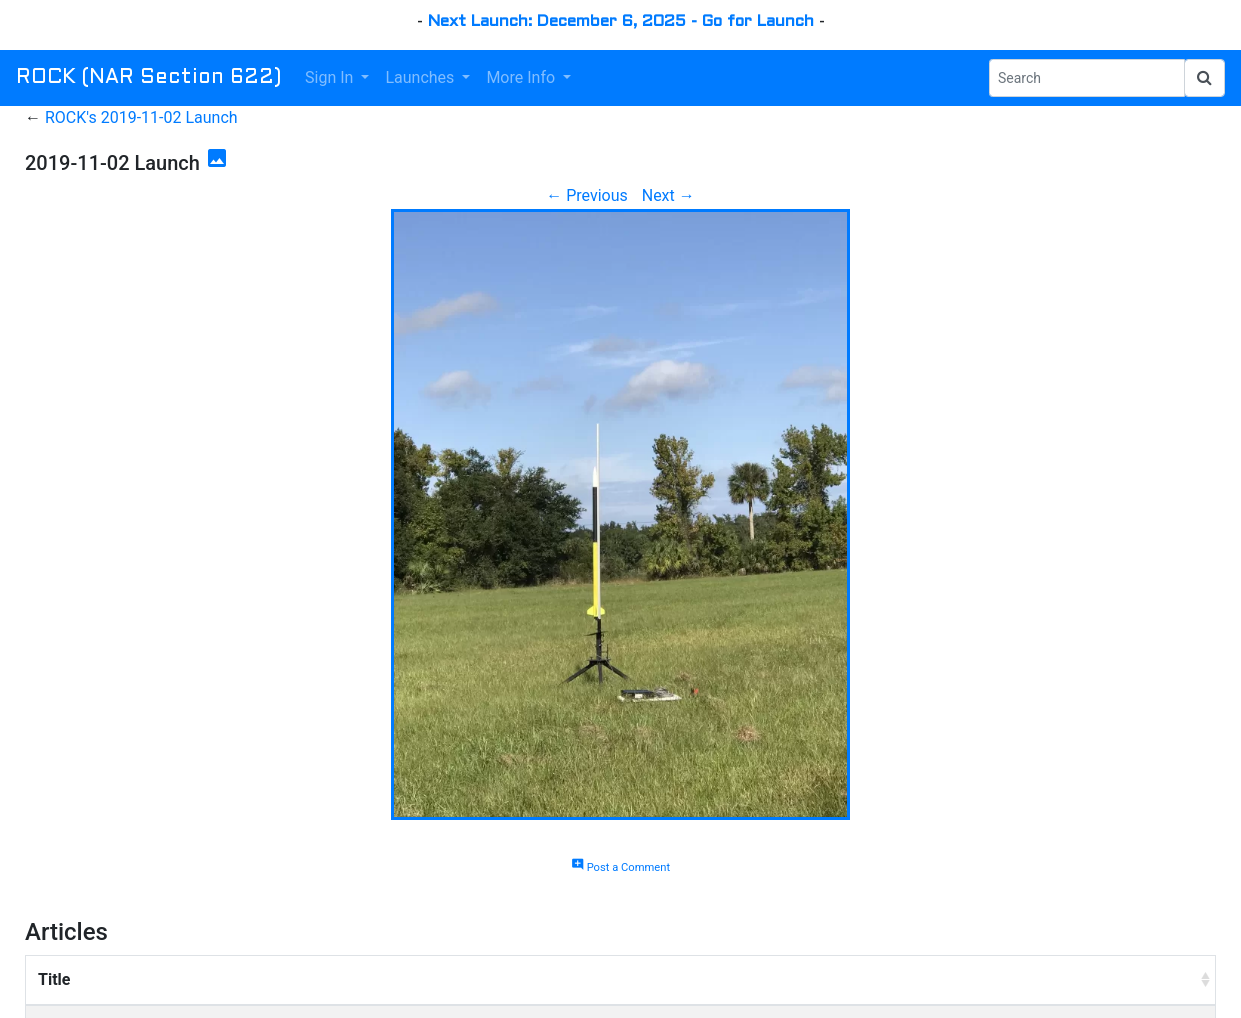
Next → (668, 195)
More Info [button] (522, 77)
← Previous (587, 195)
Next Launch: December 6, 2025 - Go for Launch (621, 21)
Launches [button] (421, 77)
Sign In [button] (331, 77)
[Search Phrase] (1087, 78)
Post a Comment (620, 867)
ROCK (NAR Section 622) (148, 78)
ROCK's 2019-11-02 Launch (141, 117)
